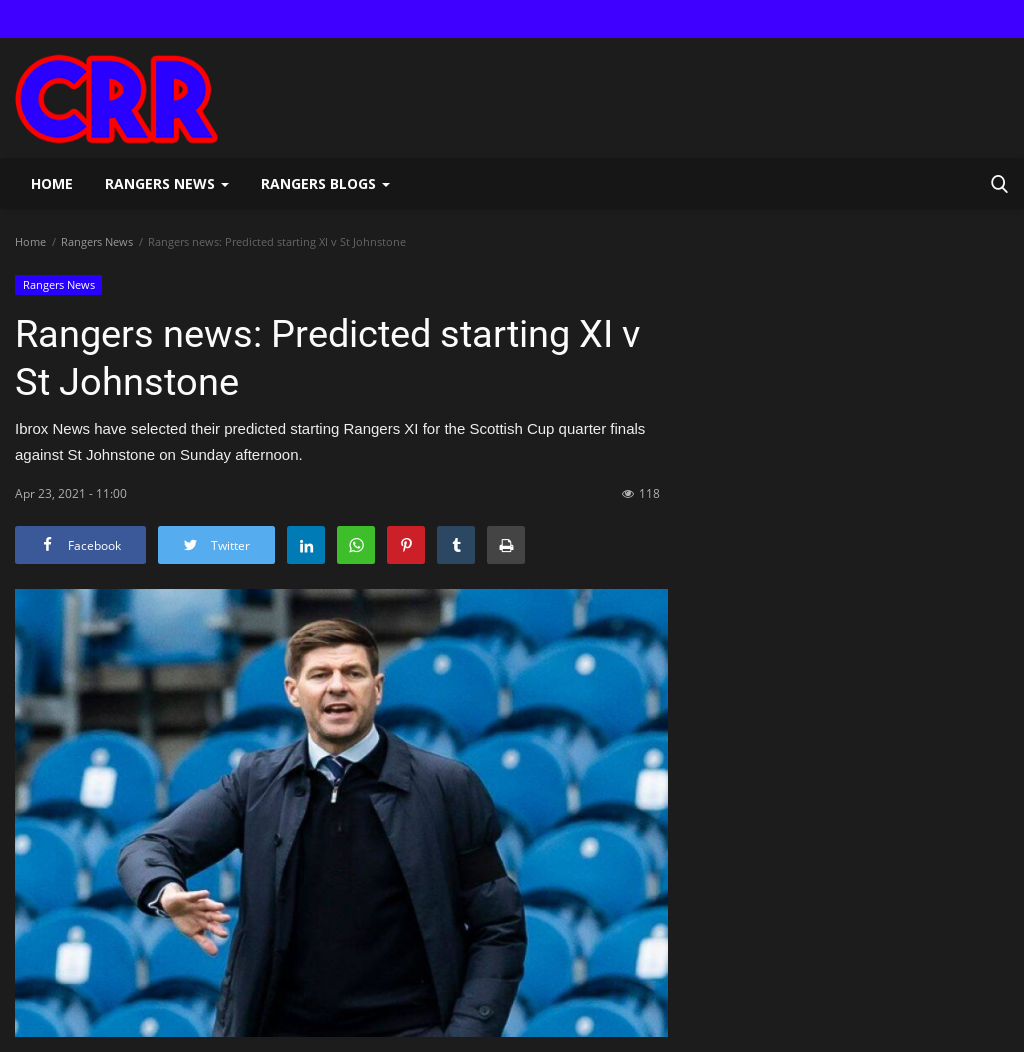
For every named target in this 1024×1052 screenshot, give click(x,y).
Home (52, 183)
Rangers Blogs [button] (325, 183)
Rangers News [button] (167, 183)
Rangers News (97, 241)
